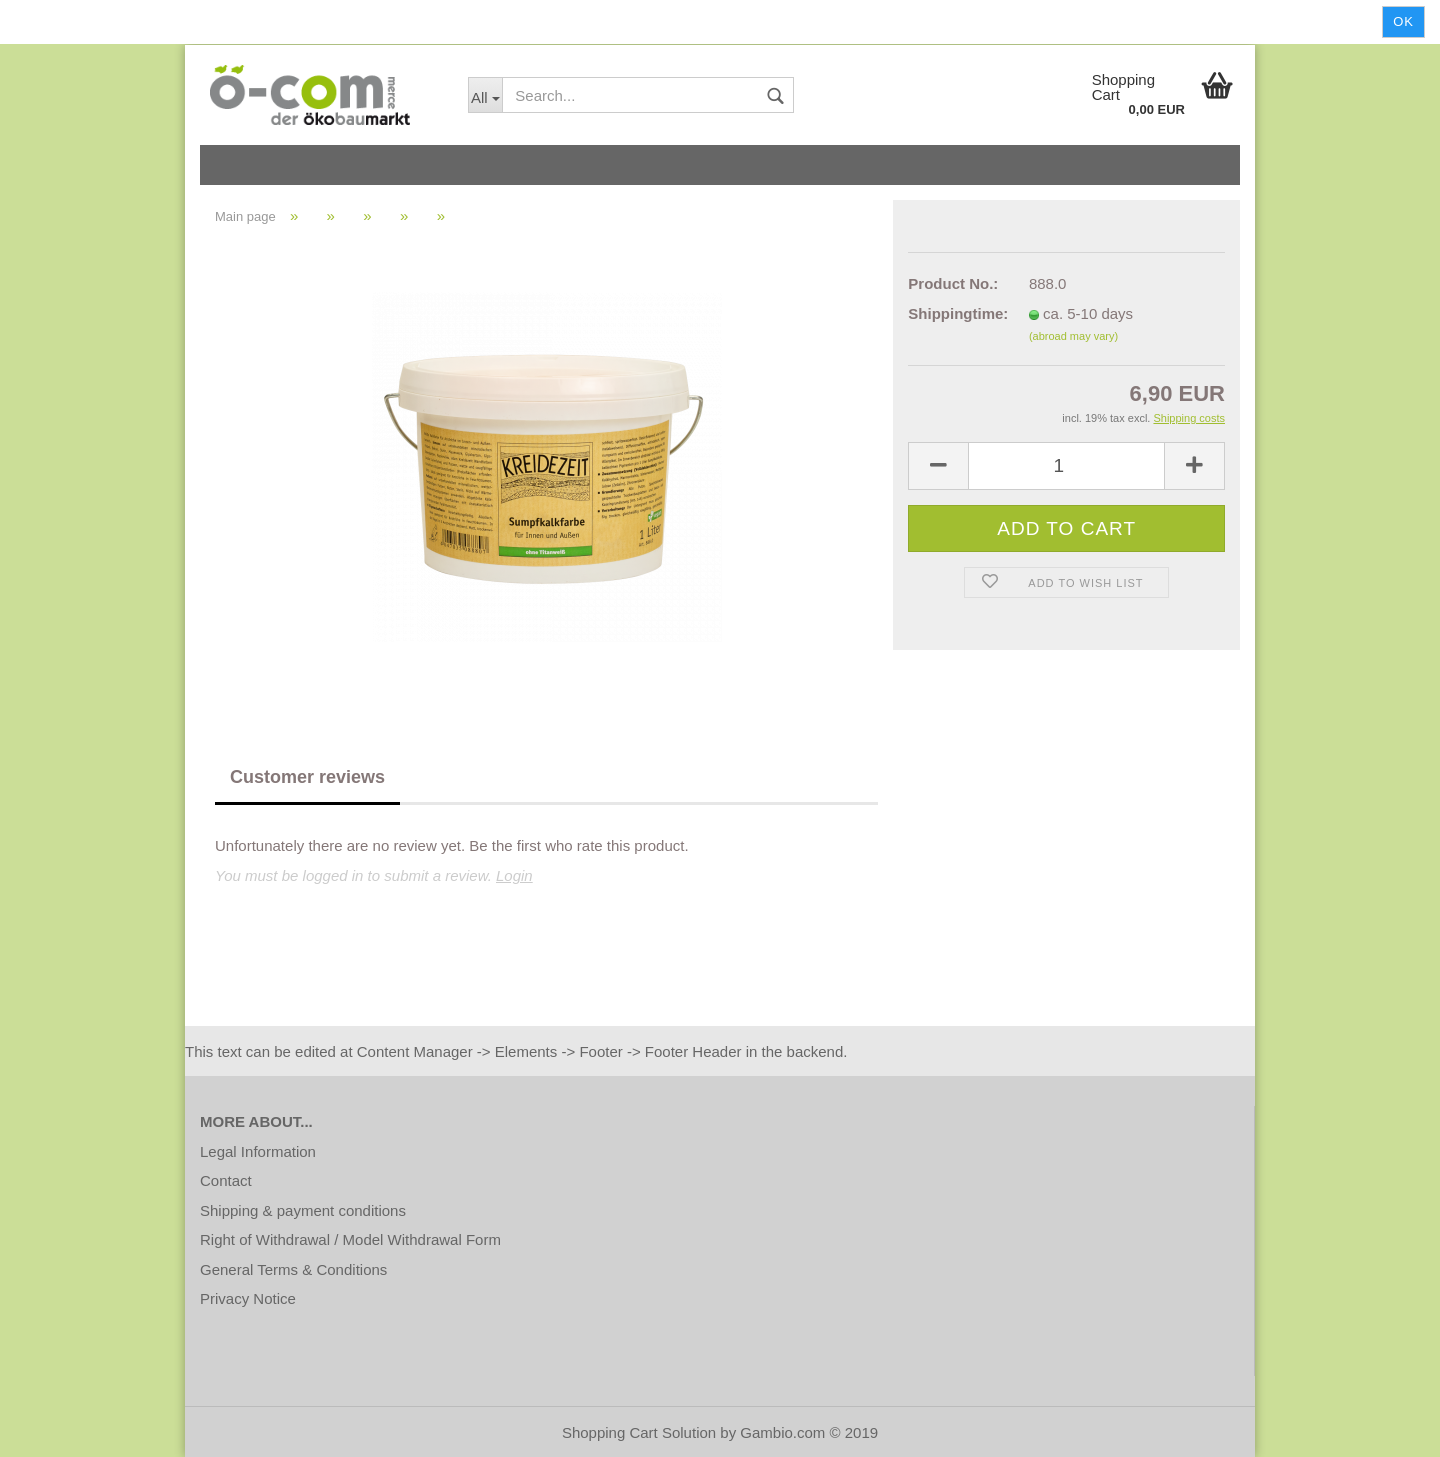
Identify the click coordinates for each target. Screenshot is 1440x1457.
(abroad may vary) (1073, 336)
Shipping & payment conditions (303, 1210)
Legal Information (258, 1151)
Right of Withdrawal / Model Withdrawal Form (350, 1239)
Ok (1403, 21)
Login (514, 875)
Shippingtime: (953, 313)
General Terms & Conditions (293, 1269)
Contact (226, 1180)
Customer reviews (307, 777)
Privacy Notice (248, 1298)
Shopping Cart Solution (639, 1432)
